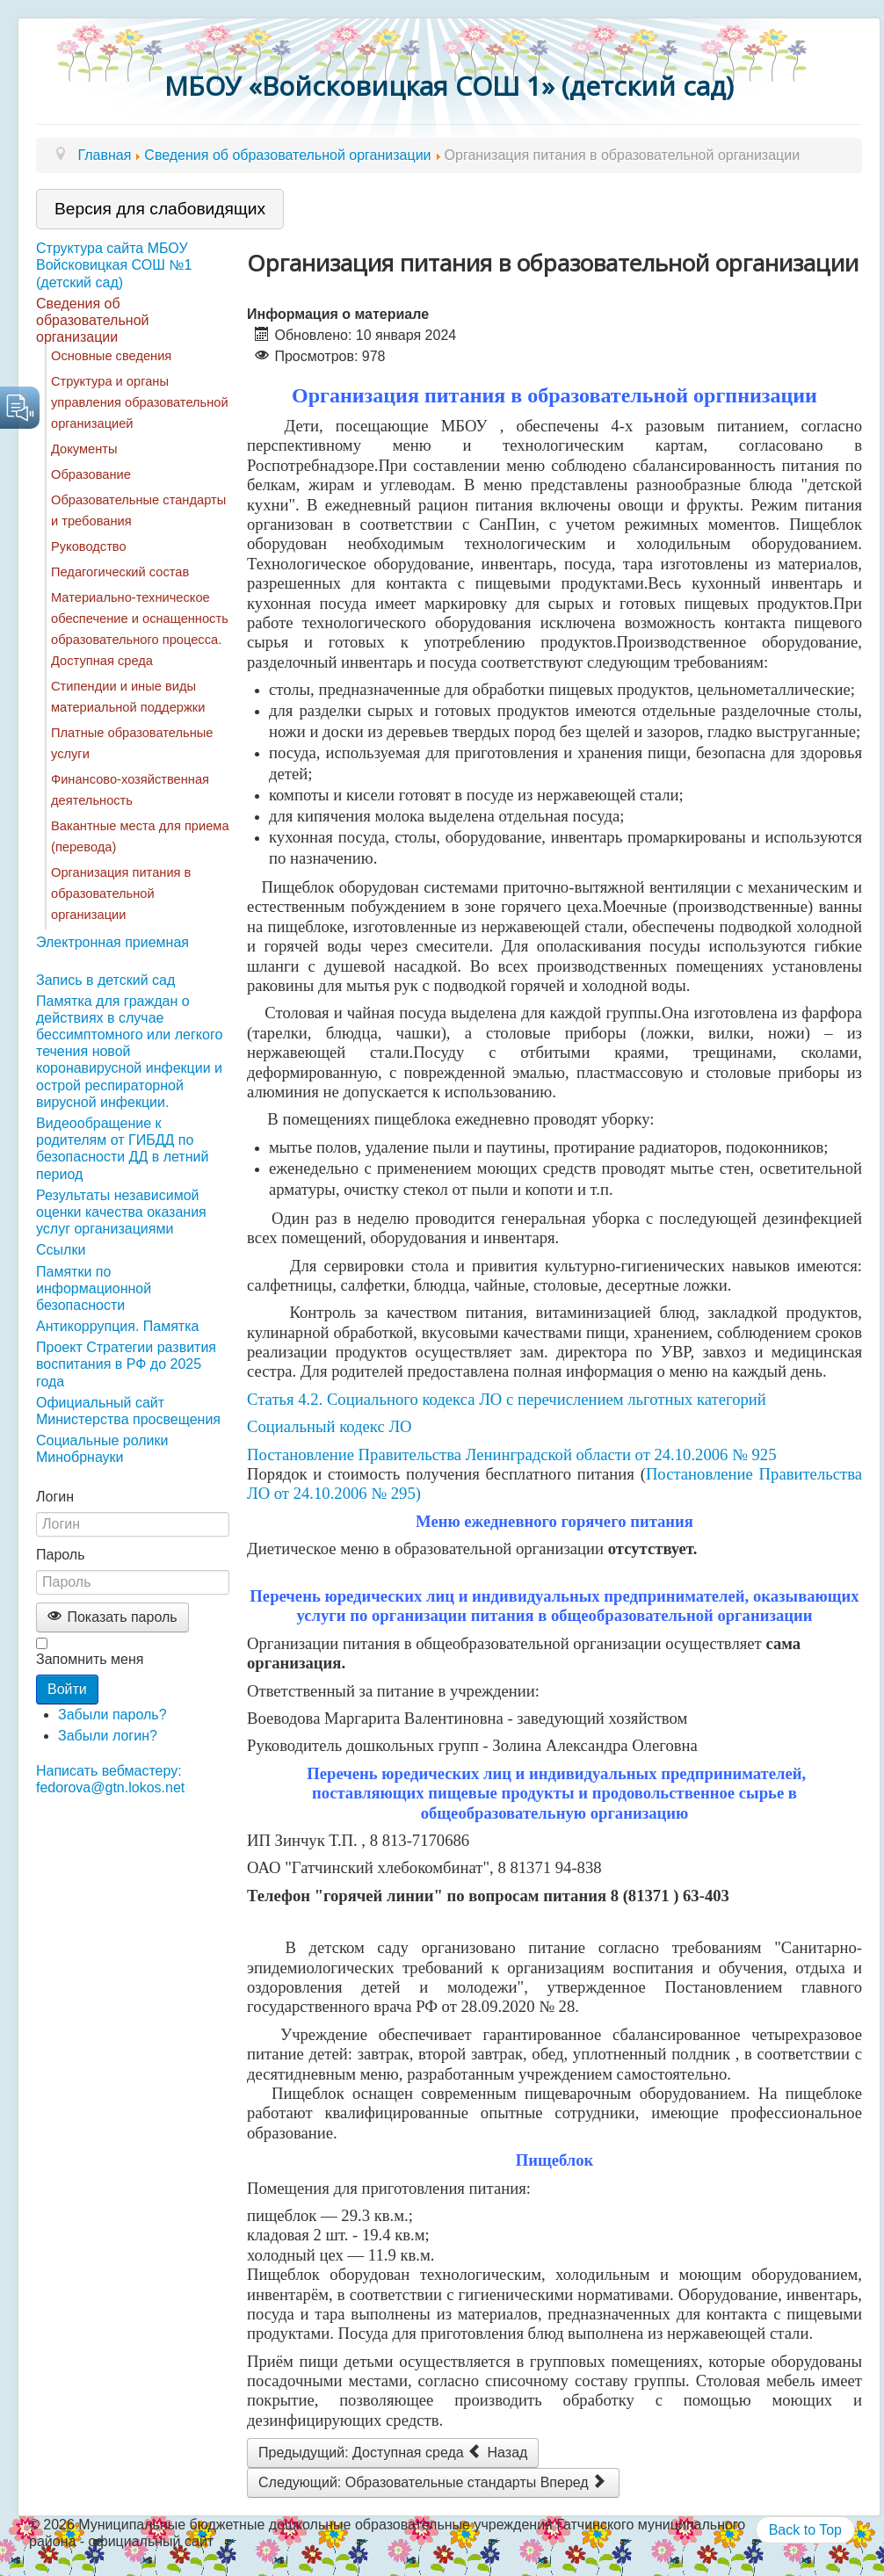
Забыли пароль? (112, 1714)
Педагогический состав (120, 572)
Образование (91, 474)
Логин (55, 1496)
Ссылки (60, 1249)
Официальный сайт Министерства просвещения (128, 1411)
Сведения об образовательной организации (92, 320)
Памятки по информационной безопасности (93, 1288)
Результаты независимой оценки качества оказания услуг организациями (121, 1212)
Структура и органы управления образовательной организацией (139, 402)
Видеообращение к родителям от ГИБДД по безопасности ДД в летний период (122, 1149)
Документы (84, 449)
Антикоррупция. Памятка (117, 1326)
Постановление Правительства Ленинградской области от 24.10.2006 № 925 (512, 1454)
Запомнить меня (89, 1659)
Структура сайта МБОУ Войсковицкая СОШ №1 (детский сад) (114, 265)
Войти (67, 1689)
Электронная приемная (112, 942)
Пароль (60, 1554)
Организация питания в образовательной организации (121, 893)
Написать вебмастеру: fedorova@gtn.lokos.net (110, 1779)
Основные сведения (111, 356)
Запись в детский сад (105, 980)
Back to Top (805, 2529)
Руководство (89, 546)
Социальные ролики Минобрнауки (102, 1449)
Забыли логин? (107, 1735)
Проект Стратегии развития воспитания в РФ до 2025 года (126, 1364)
